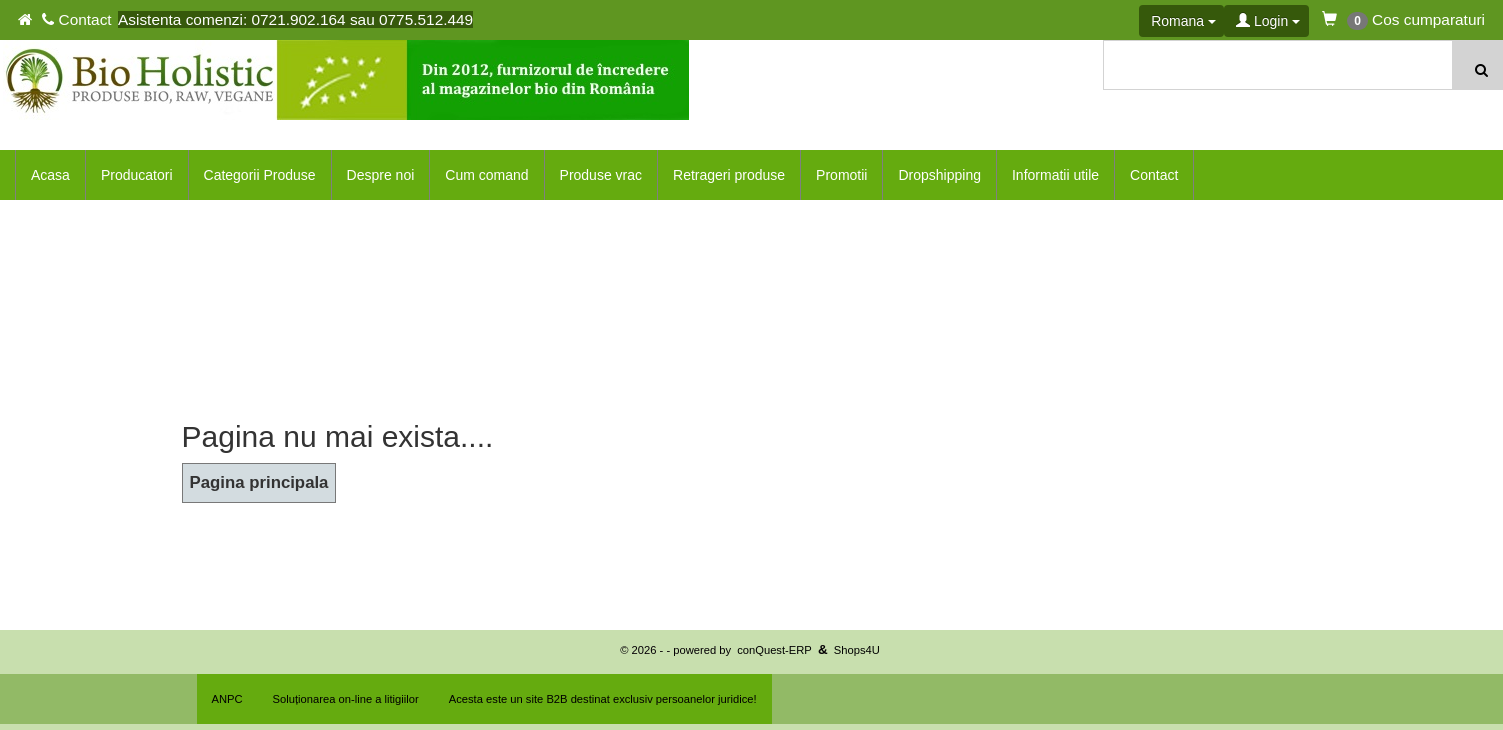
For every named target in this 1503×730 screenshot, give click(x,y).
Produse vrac (601, 175)
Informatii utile (1055, 175)
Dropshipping (939, 175)
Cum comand (486, 175)
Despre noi (381, 175)
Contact (1154, 175)
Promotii (841, 175)
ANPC (227, 699)
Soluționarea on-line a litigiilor (346, 699)
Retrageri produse (729, 175)
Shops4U (857, 650)
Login (1268, 21)
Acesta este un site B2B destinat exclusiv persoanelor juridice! (603, 699)
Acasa (50, 175)
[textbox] (1279, 65)
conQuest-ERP (774, 650)
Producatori (137, 175)
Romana (1183, 21)
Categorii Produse (260, 175)
